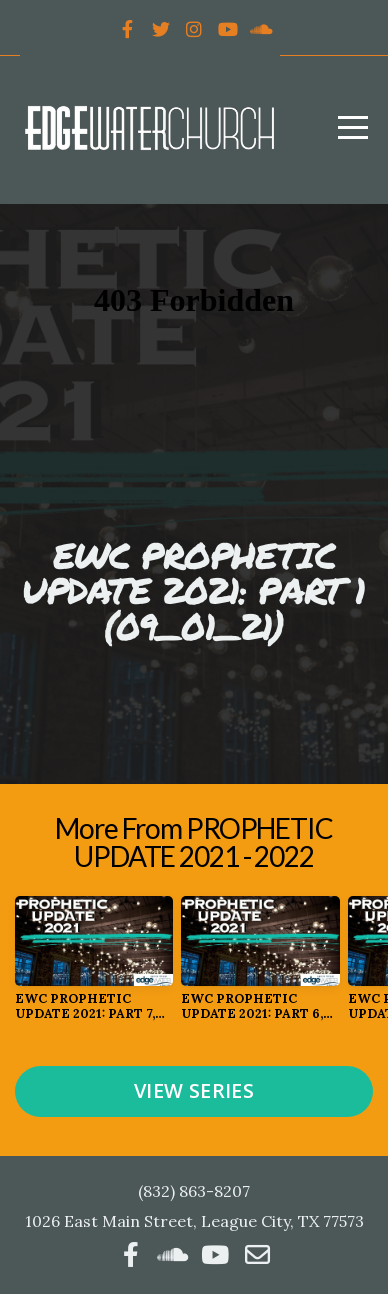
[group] (94, 966)
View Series (194, 1090)
